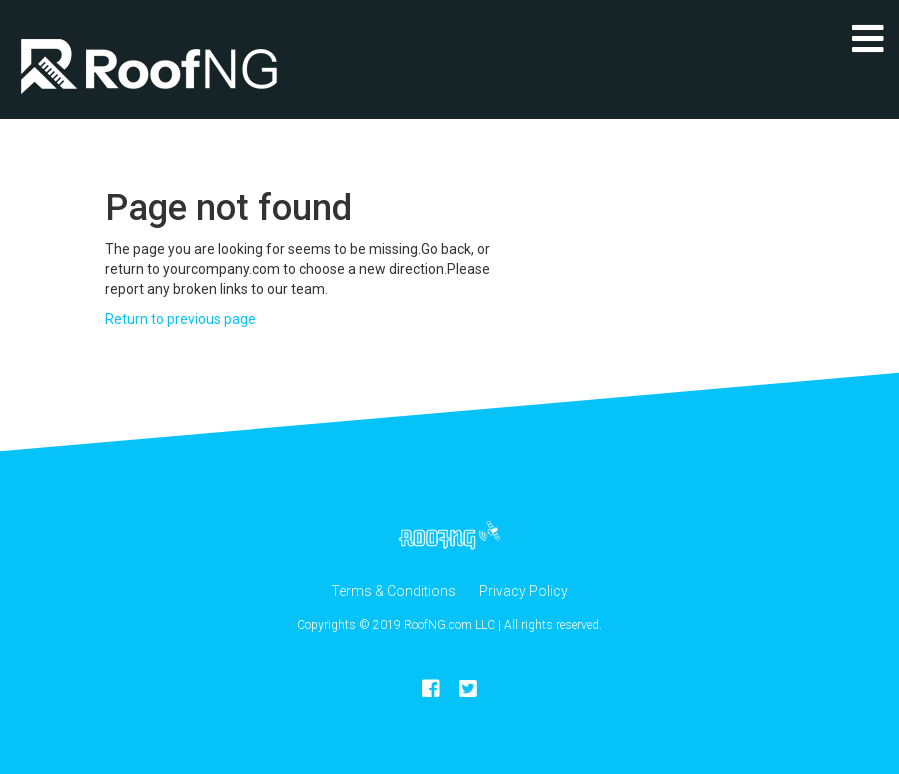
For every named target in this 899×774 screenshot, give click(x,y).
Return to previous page (180, 319)
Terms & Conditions (393, 591)
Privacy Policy (523, 591)
